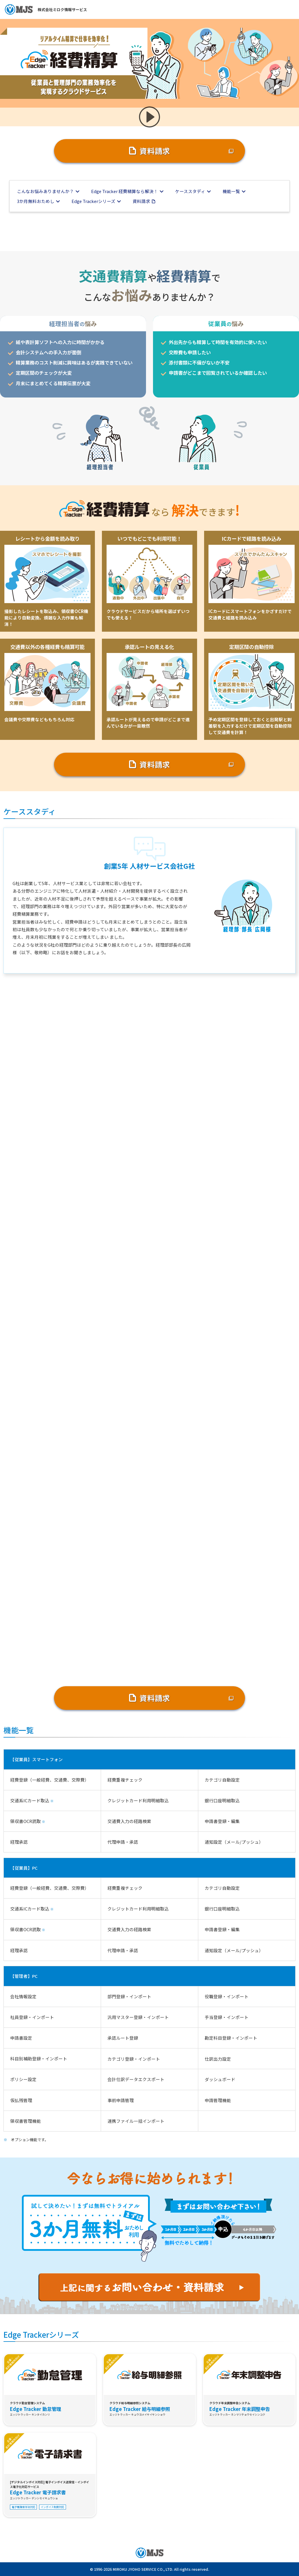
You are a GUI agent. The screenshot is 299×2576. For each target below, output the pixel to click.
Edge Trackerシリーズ (93, 201)
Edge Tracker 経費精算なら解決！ (124, 191)
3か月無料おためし (35, 201)
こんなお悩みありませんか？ (45, 191)
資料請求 (155, 150)
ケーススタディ (190, 191)
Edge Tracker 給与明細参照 (139, 2408)
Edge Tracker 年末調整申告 (239, 2408)
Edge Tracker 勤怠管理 (35, 2408)
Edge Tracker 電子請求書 (38, 2492)
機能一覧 (231, 191)
